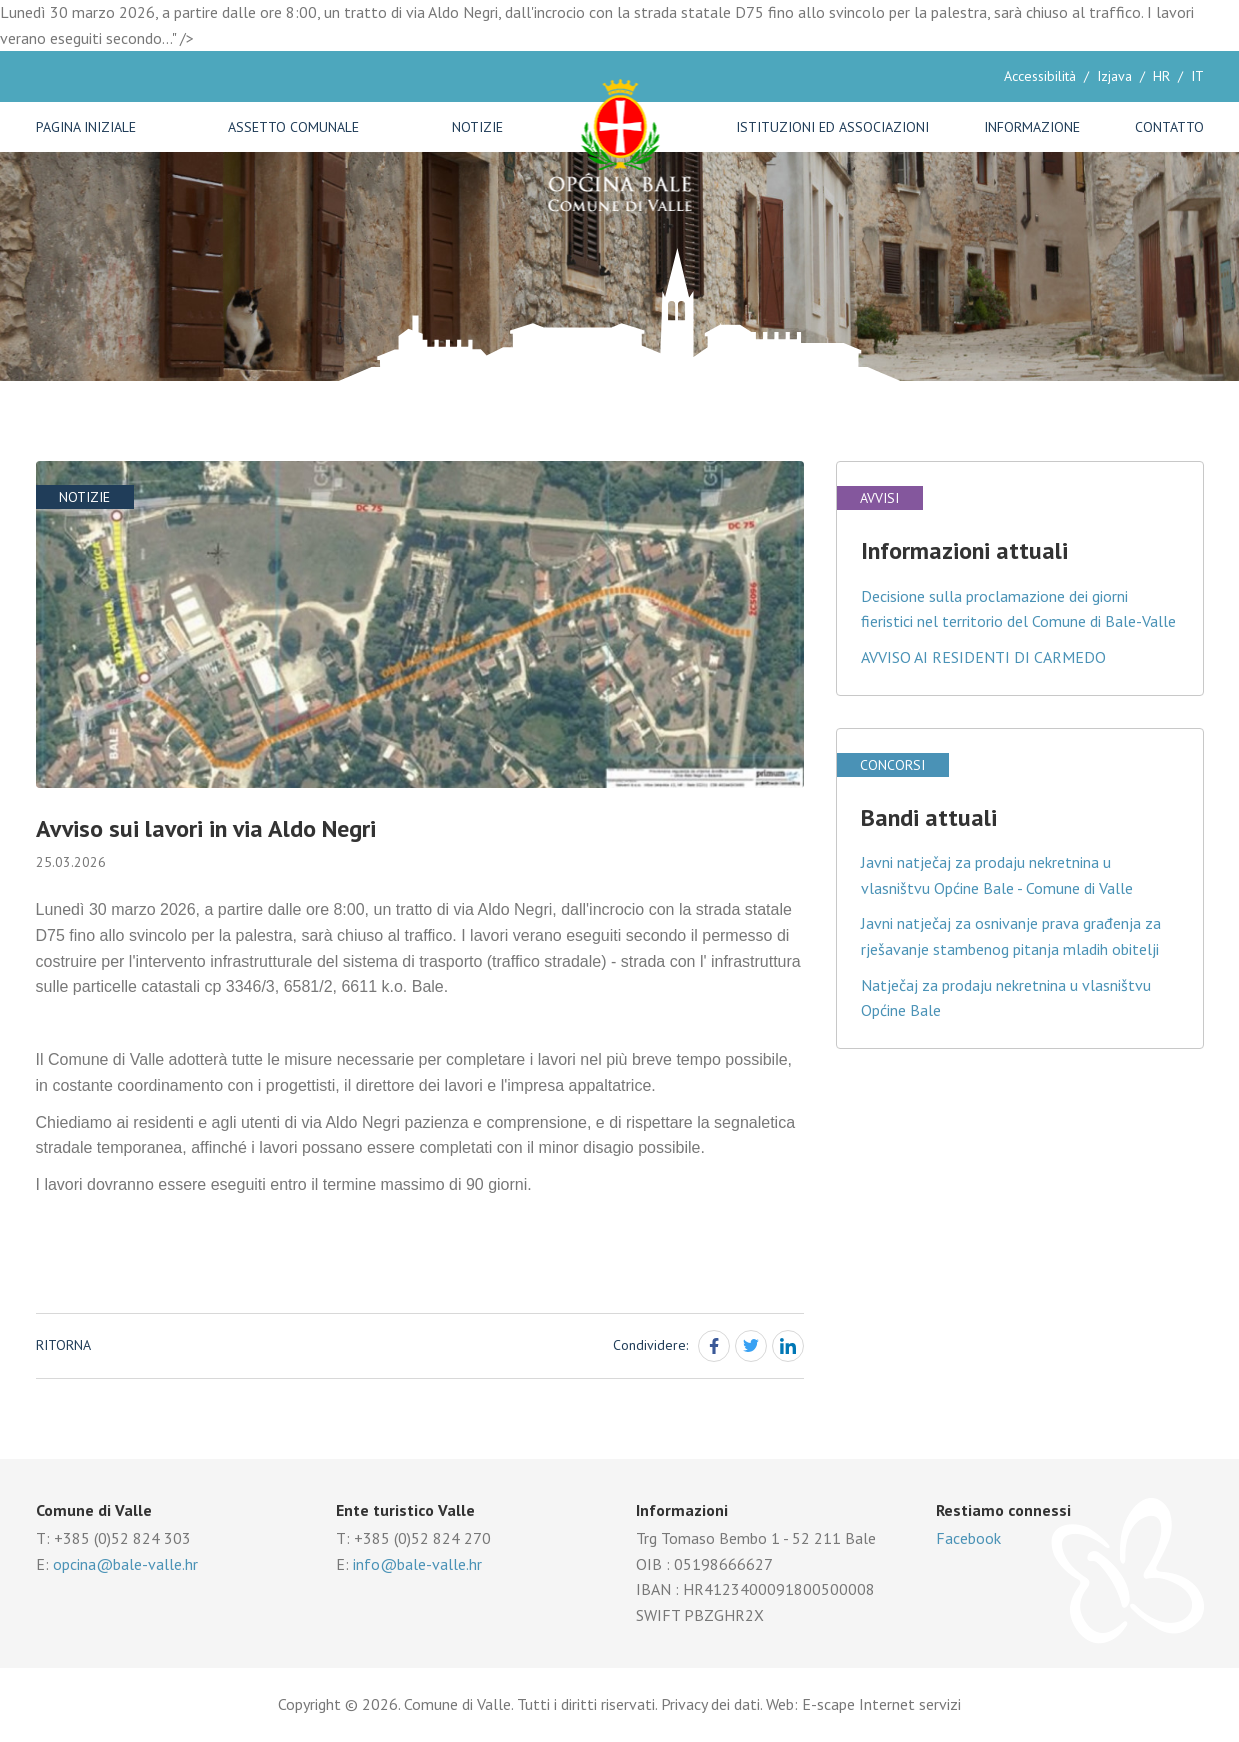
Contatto (1169, 127)
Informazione (1032, 127)
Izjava (1114, 76)
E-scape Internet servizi (881, 1704)
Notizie (477, 127)
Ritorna (63, 1345)
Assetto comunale (293, 127)
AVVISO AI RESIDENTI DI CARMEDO (983, 657)
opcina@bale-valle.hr (125, 1564)
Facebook (968, 1538)
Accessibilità (1040, 76)
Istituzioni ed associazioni (832, 127)
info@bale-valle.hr (417, 1564)
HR (1161, 76)
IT (1197, 76)
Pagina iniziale (86, 127)
